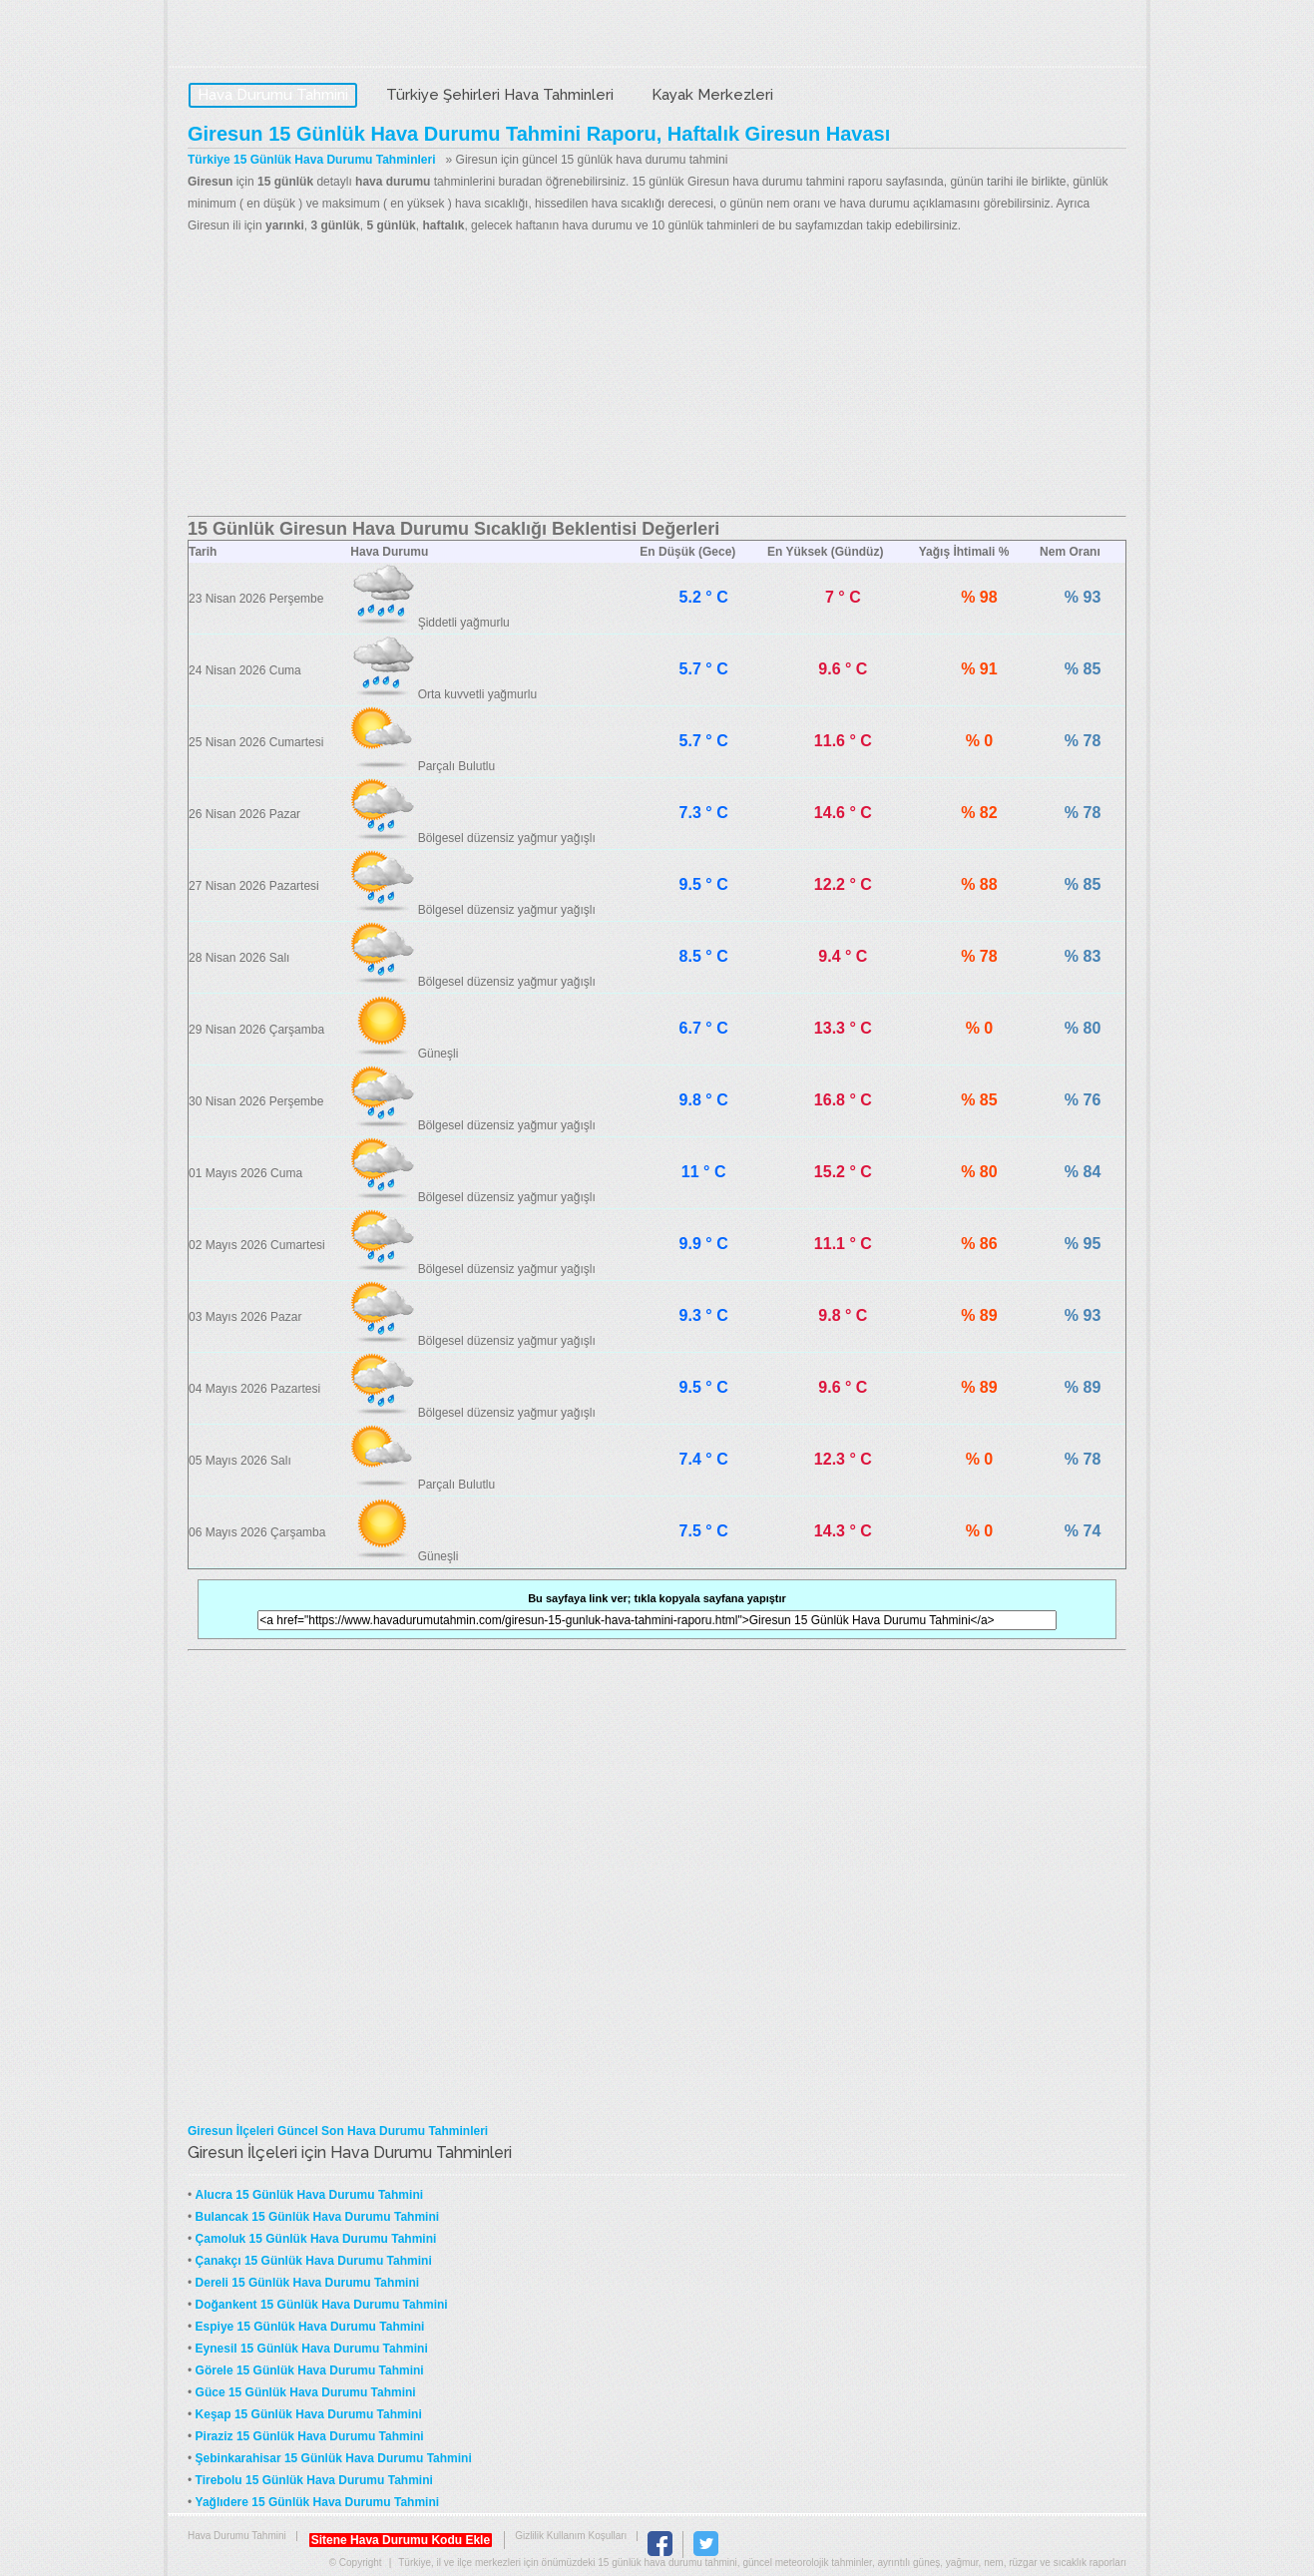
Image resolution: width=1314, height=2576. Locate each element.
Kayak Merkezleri (712, 95)
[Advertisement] (657, 376)
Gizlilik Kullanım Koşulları (571, 2535)
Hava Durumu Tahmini (313, 36)
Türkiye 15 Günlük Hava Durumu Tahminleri (312, 160)
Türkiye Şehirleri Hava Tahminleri (500, 95)
